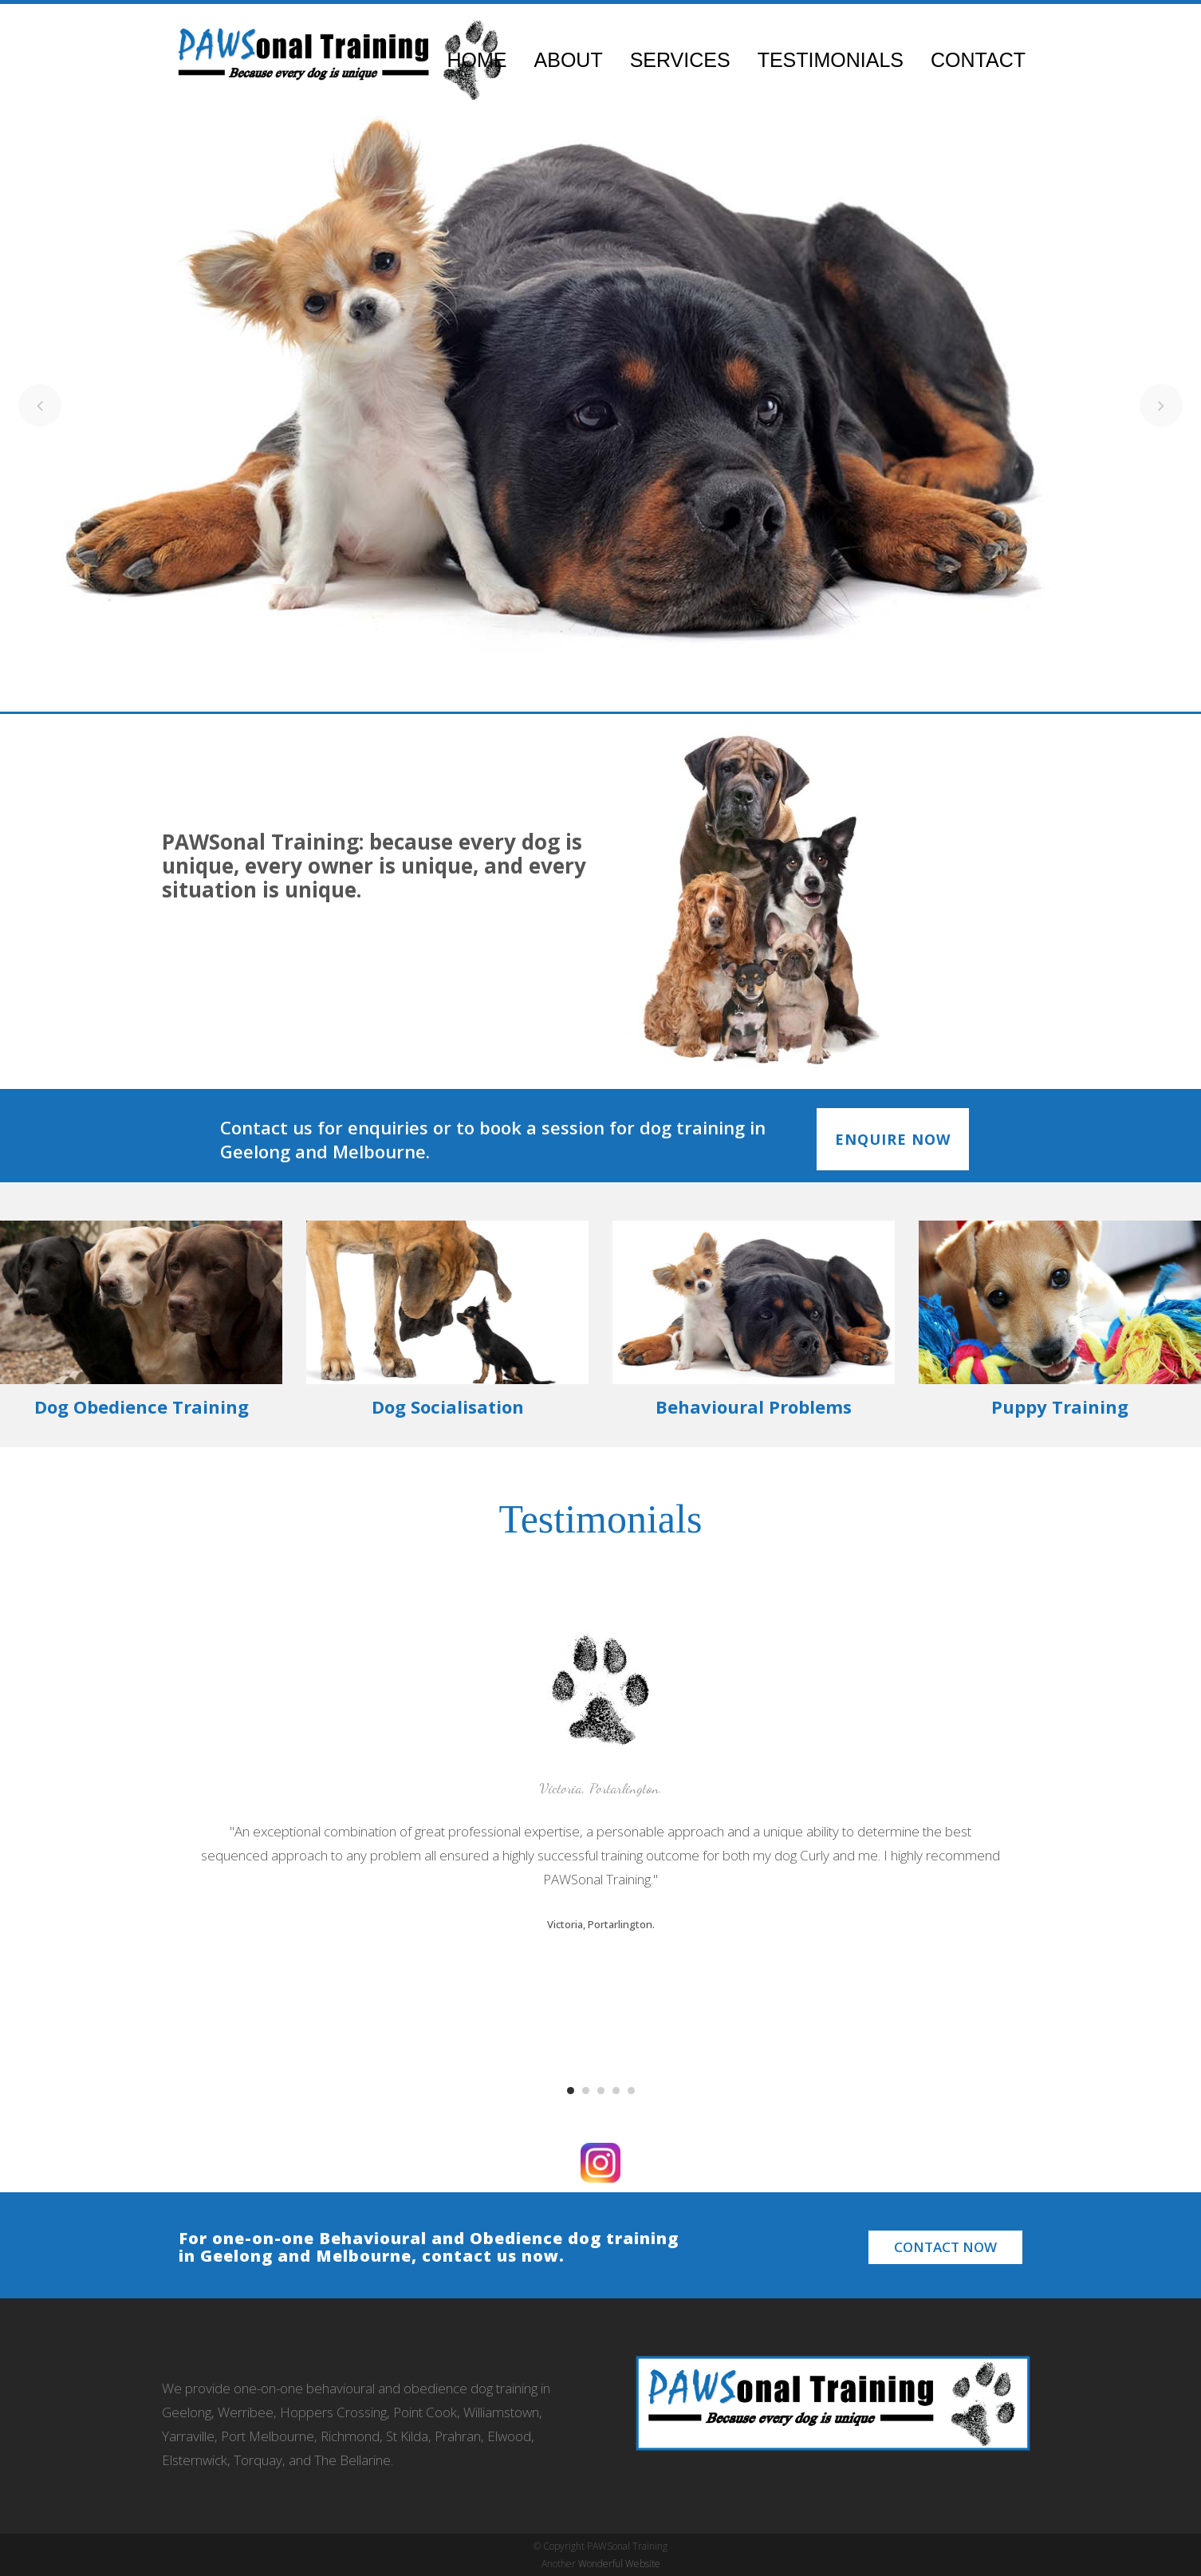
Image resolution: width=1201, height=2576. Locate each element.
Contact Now (945, 2247)
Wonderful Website (619, 2563)
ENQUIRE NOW (893, 1139)
